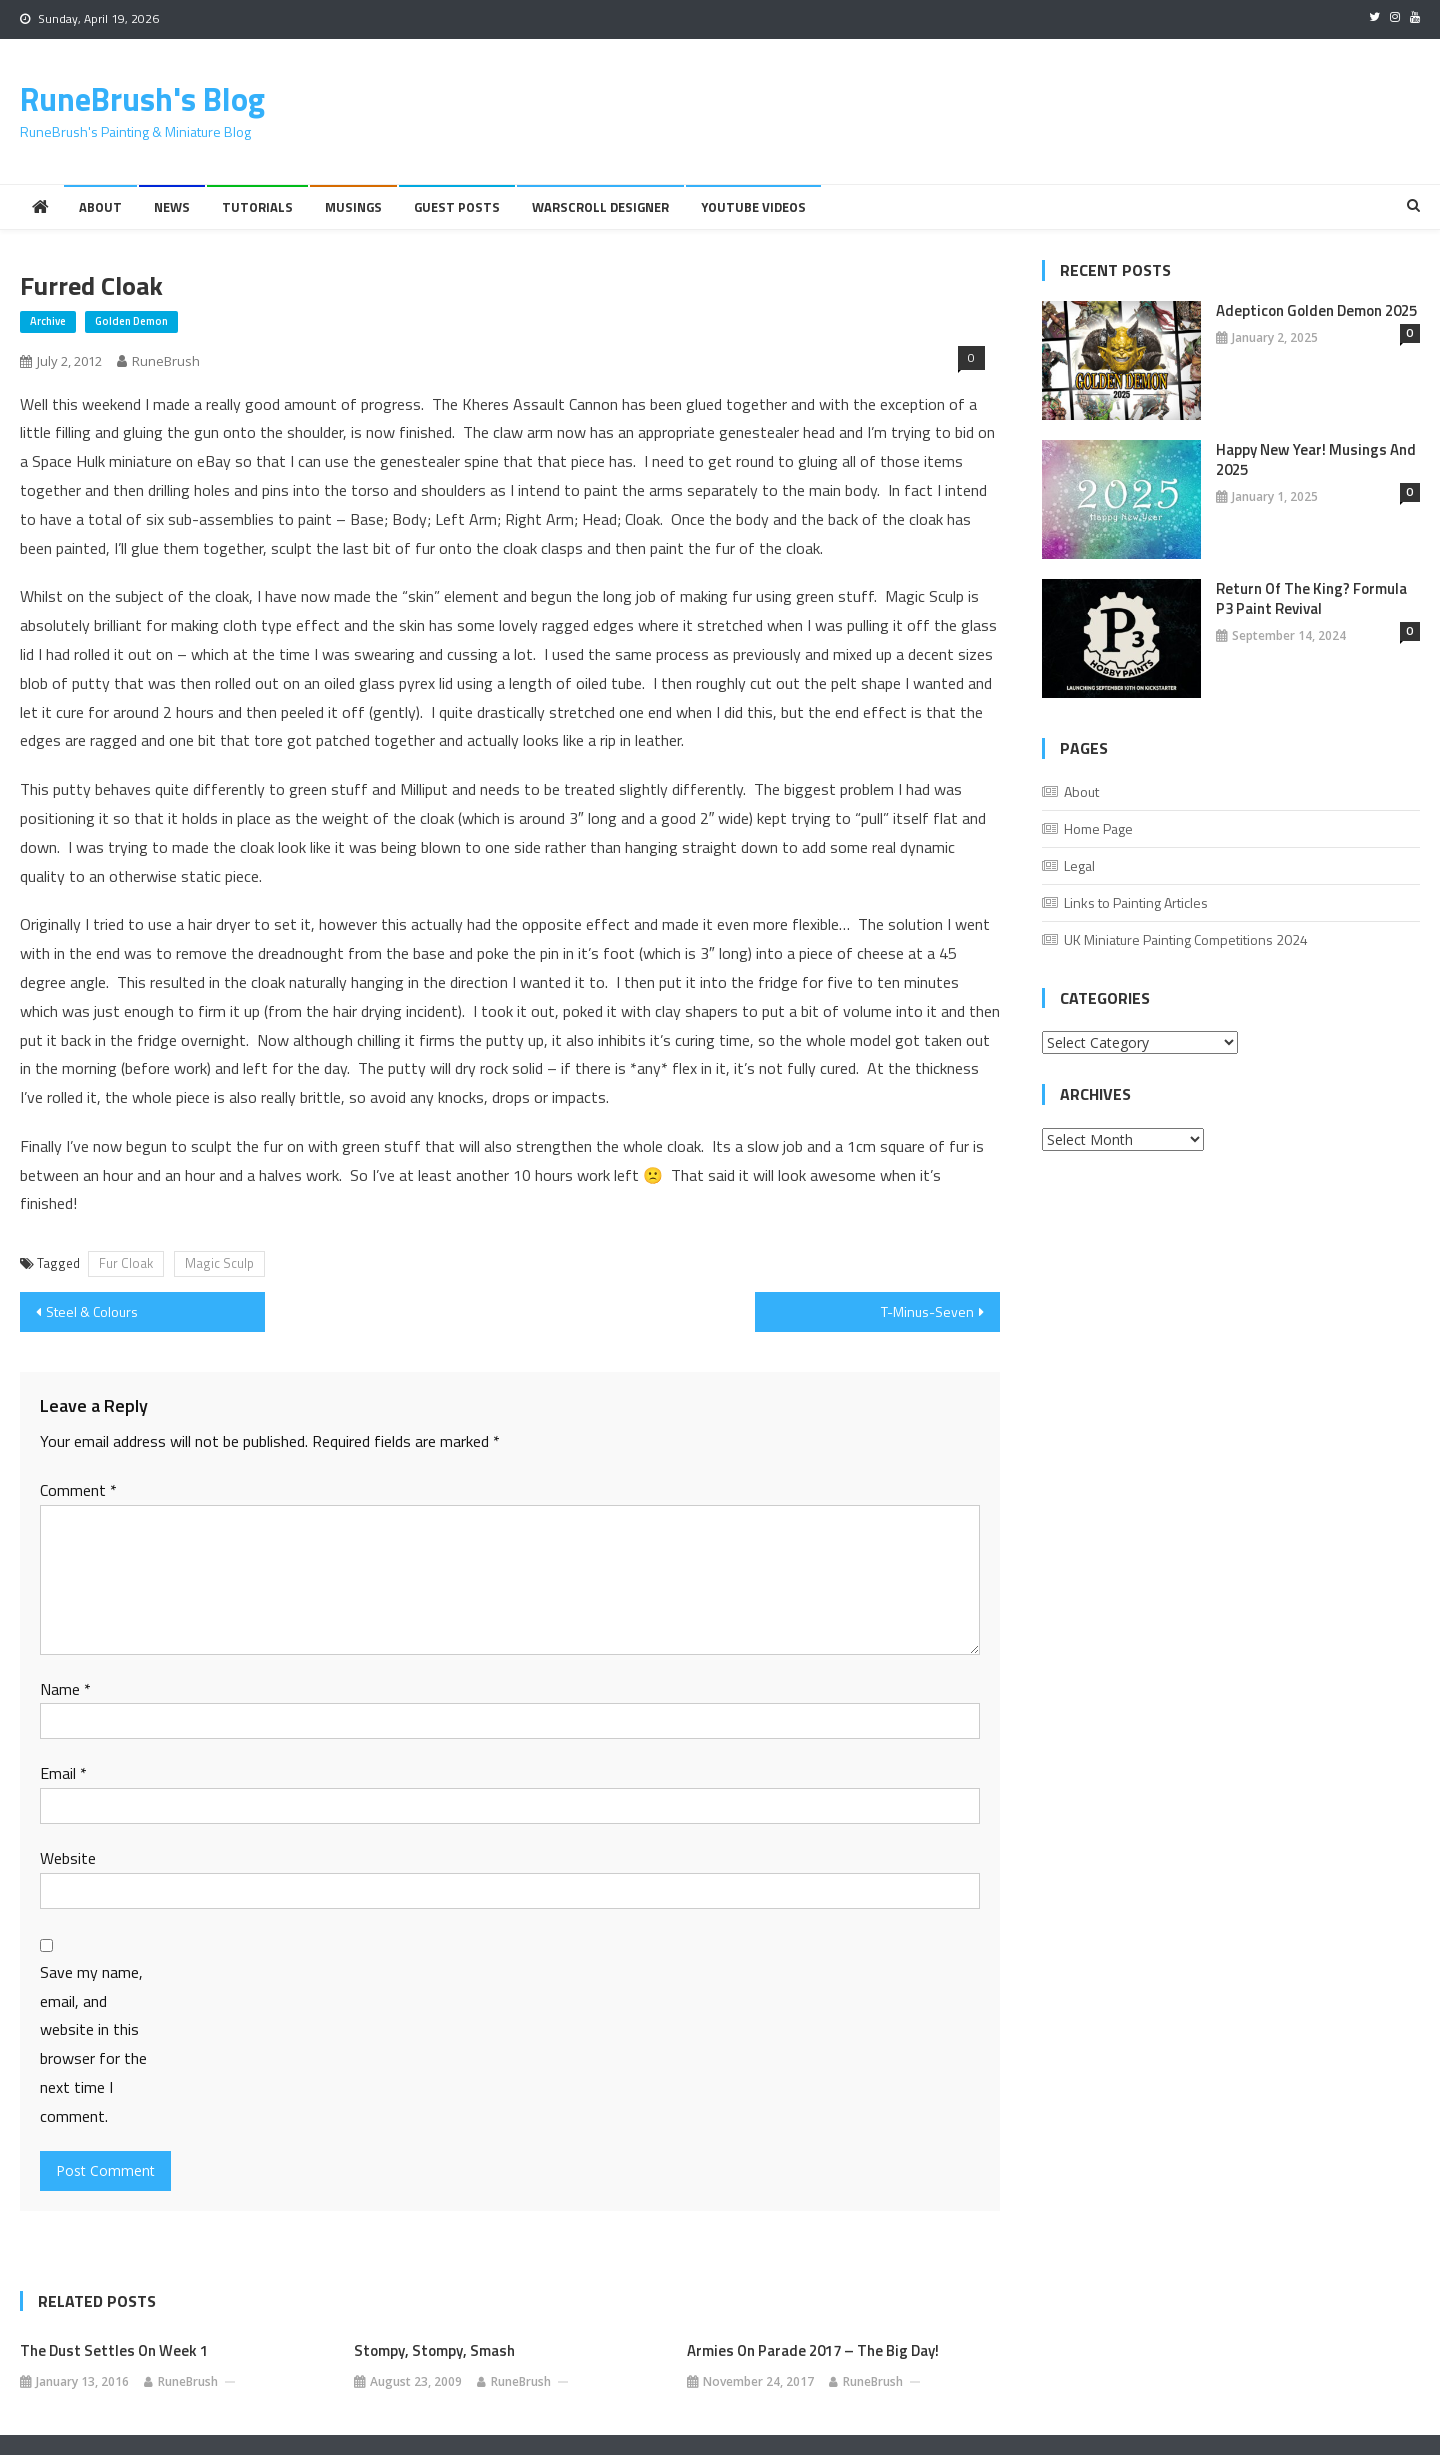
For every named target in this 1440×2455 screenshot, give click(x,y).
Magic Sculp (219, 1263)
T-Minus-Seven (927, 1311)
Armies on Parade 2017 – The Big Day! (813, 2351)
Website (68, 1858)
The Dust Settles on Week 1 (114, 2351)
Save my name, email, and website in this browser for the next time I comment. (93, 2044)
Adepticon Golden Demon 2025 (1316, 311)
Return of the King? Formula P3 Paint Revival (1311, 599)
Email (63, 1773)
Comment (78, 1490)
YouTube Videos (753, 207)
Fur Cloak (126, 1263)
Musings (353, 207)
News (172, 207)
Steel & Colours (92, 1311)
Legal (1079, 865)
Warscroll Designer (600, 207)
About (100, 207)
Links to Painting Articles (1136, 902)
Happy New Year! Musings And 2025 (1316, 460)
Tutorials (257, 207)
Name (65, 1689)
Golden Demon (131, 321)
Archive (48, 321)
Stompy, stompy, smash (434, 2351)
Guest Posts (457, 207)
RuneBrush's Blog (142, 99)
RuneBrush (166, 361)
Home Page (1098, 828)
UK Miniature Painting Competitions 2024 (1186, 939)
